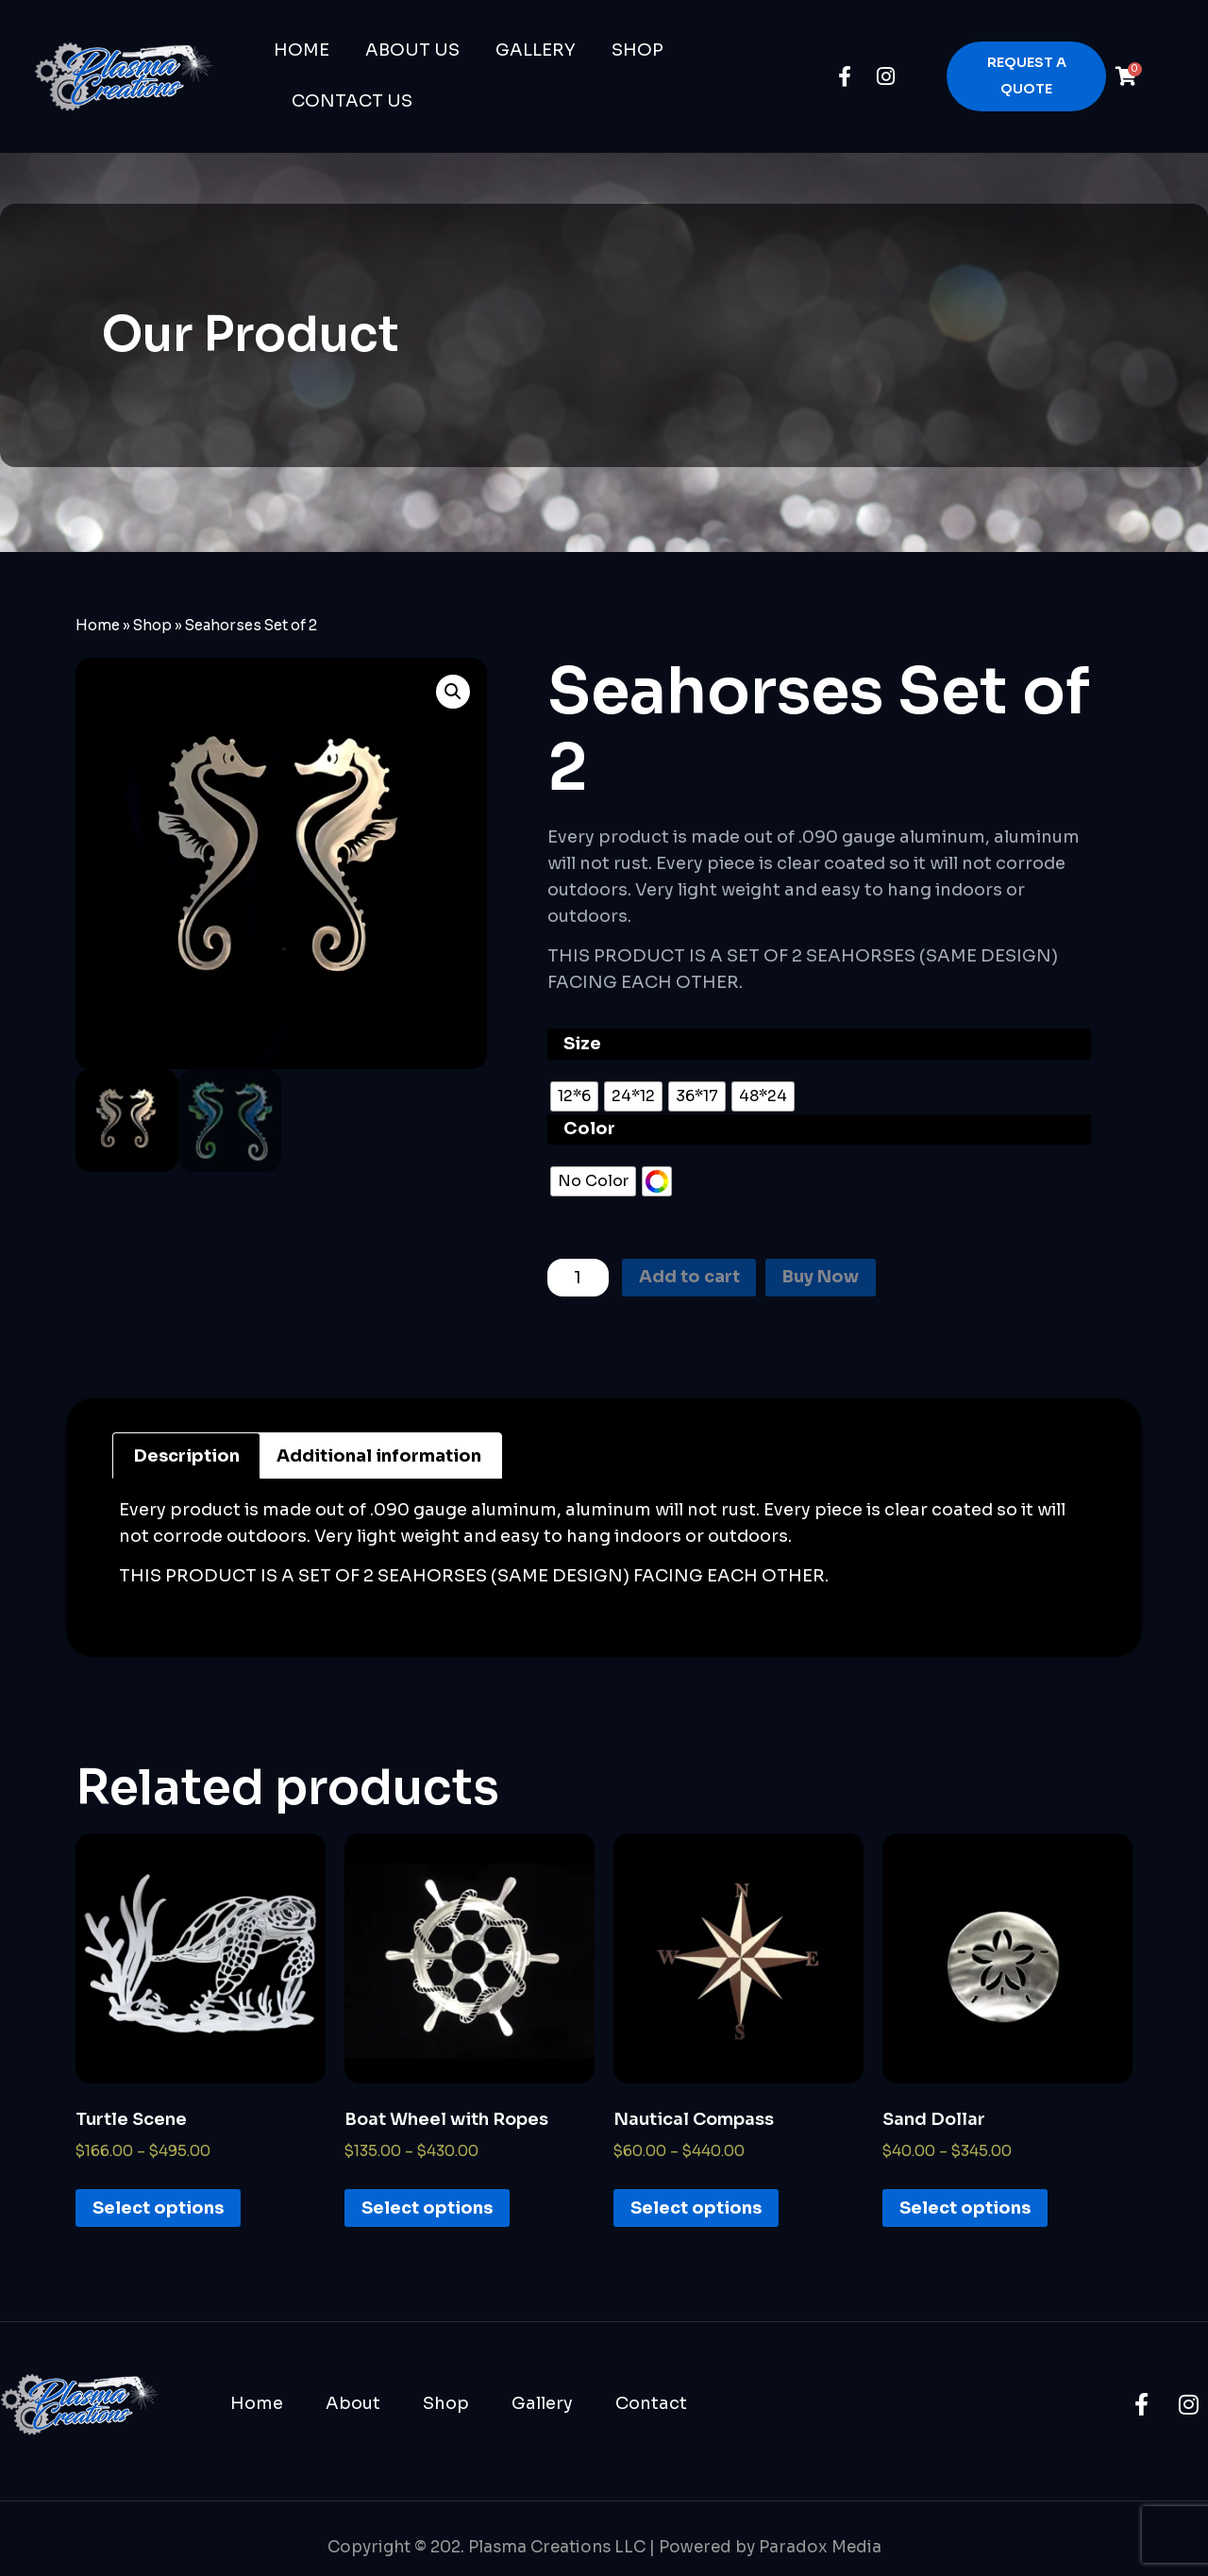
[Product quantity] (578, 1277)
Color (589, 1128)
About (353, 2403)
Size (582, 1043)
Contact (651, 2403)
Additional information (379, 1456)
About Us (412, 50)
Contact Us (352, 101)
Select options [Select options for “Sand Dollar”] (965, 2208)
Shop (637, 50)
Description (187, 1456)
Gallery (535, 50)
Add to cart (689, 1278)
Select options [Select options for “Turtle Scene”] (158, 2208)
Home (301, 50)
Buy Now (821, 1278)
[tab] (186, 1456)
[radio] (574, 1096)
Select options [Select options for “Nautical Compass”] (696, 2208)
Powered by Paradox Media (770, 2547)
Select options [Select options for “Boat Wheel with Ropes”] (427, 2208)
